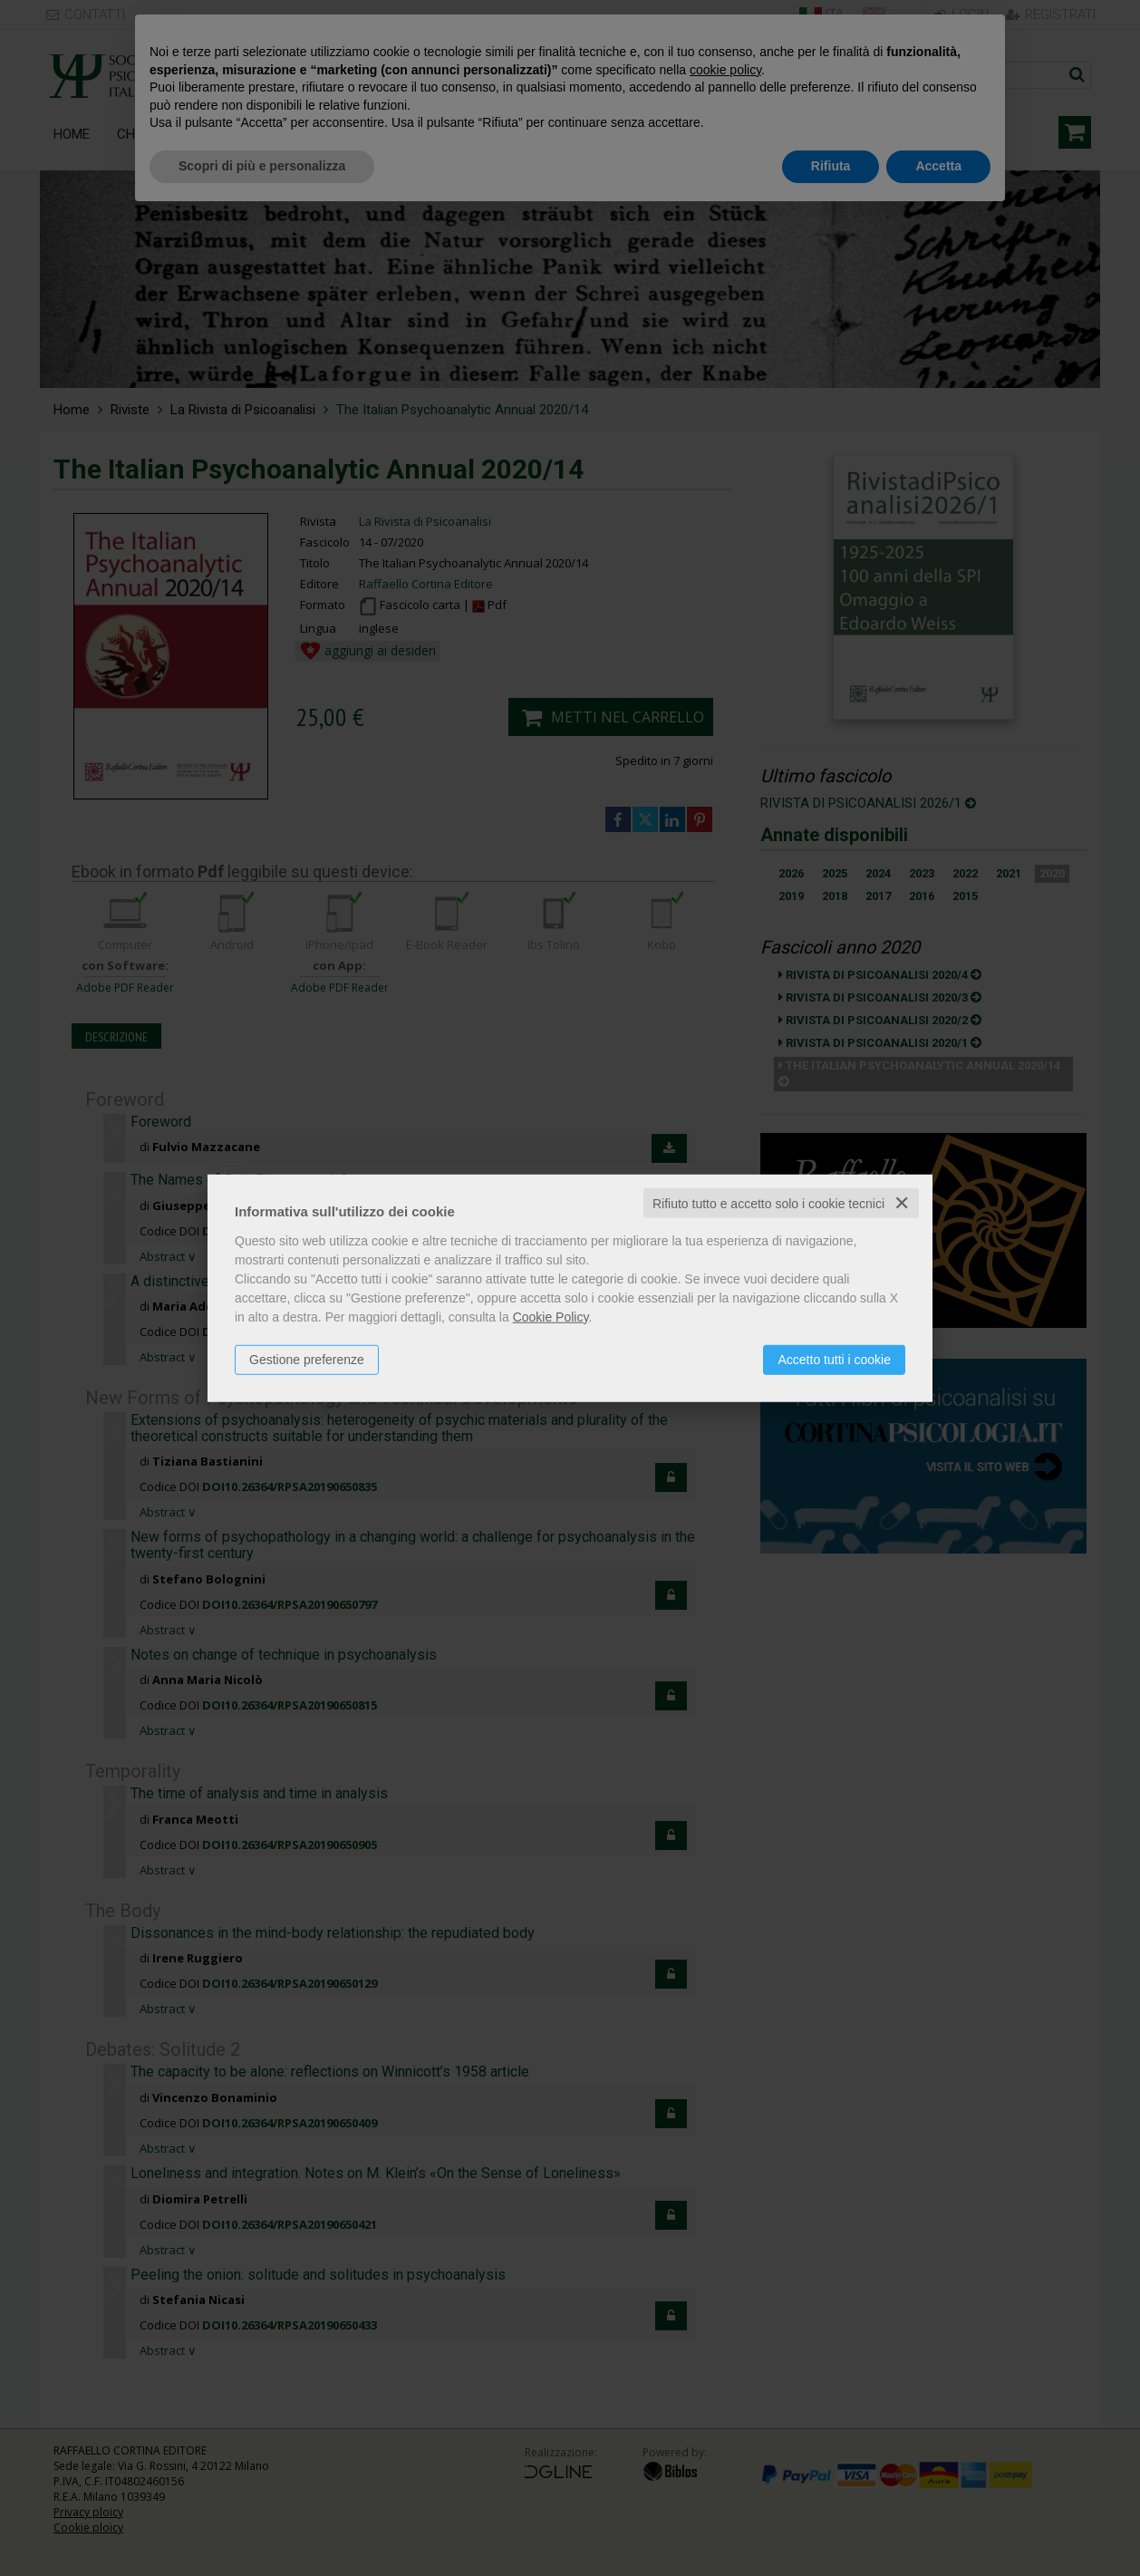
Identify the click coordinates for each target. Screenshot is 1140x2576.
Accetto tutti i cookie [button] (834, 1358)
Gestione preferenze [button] (306, 1358)
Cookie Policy (551, 1316)
